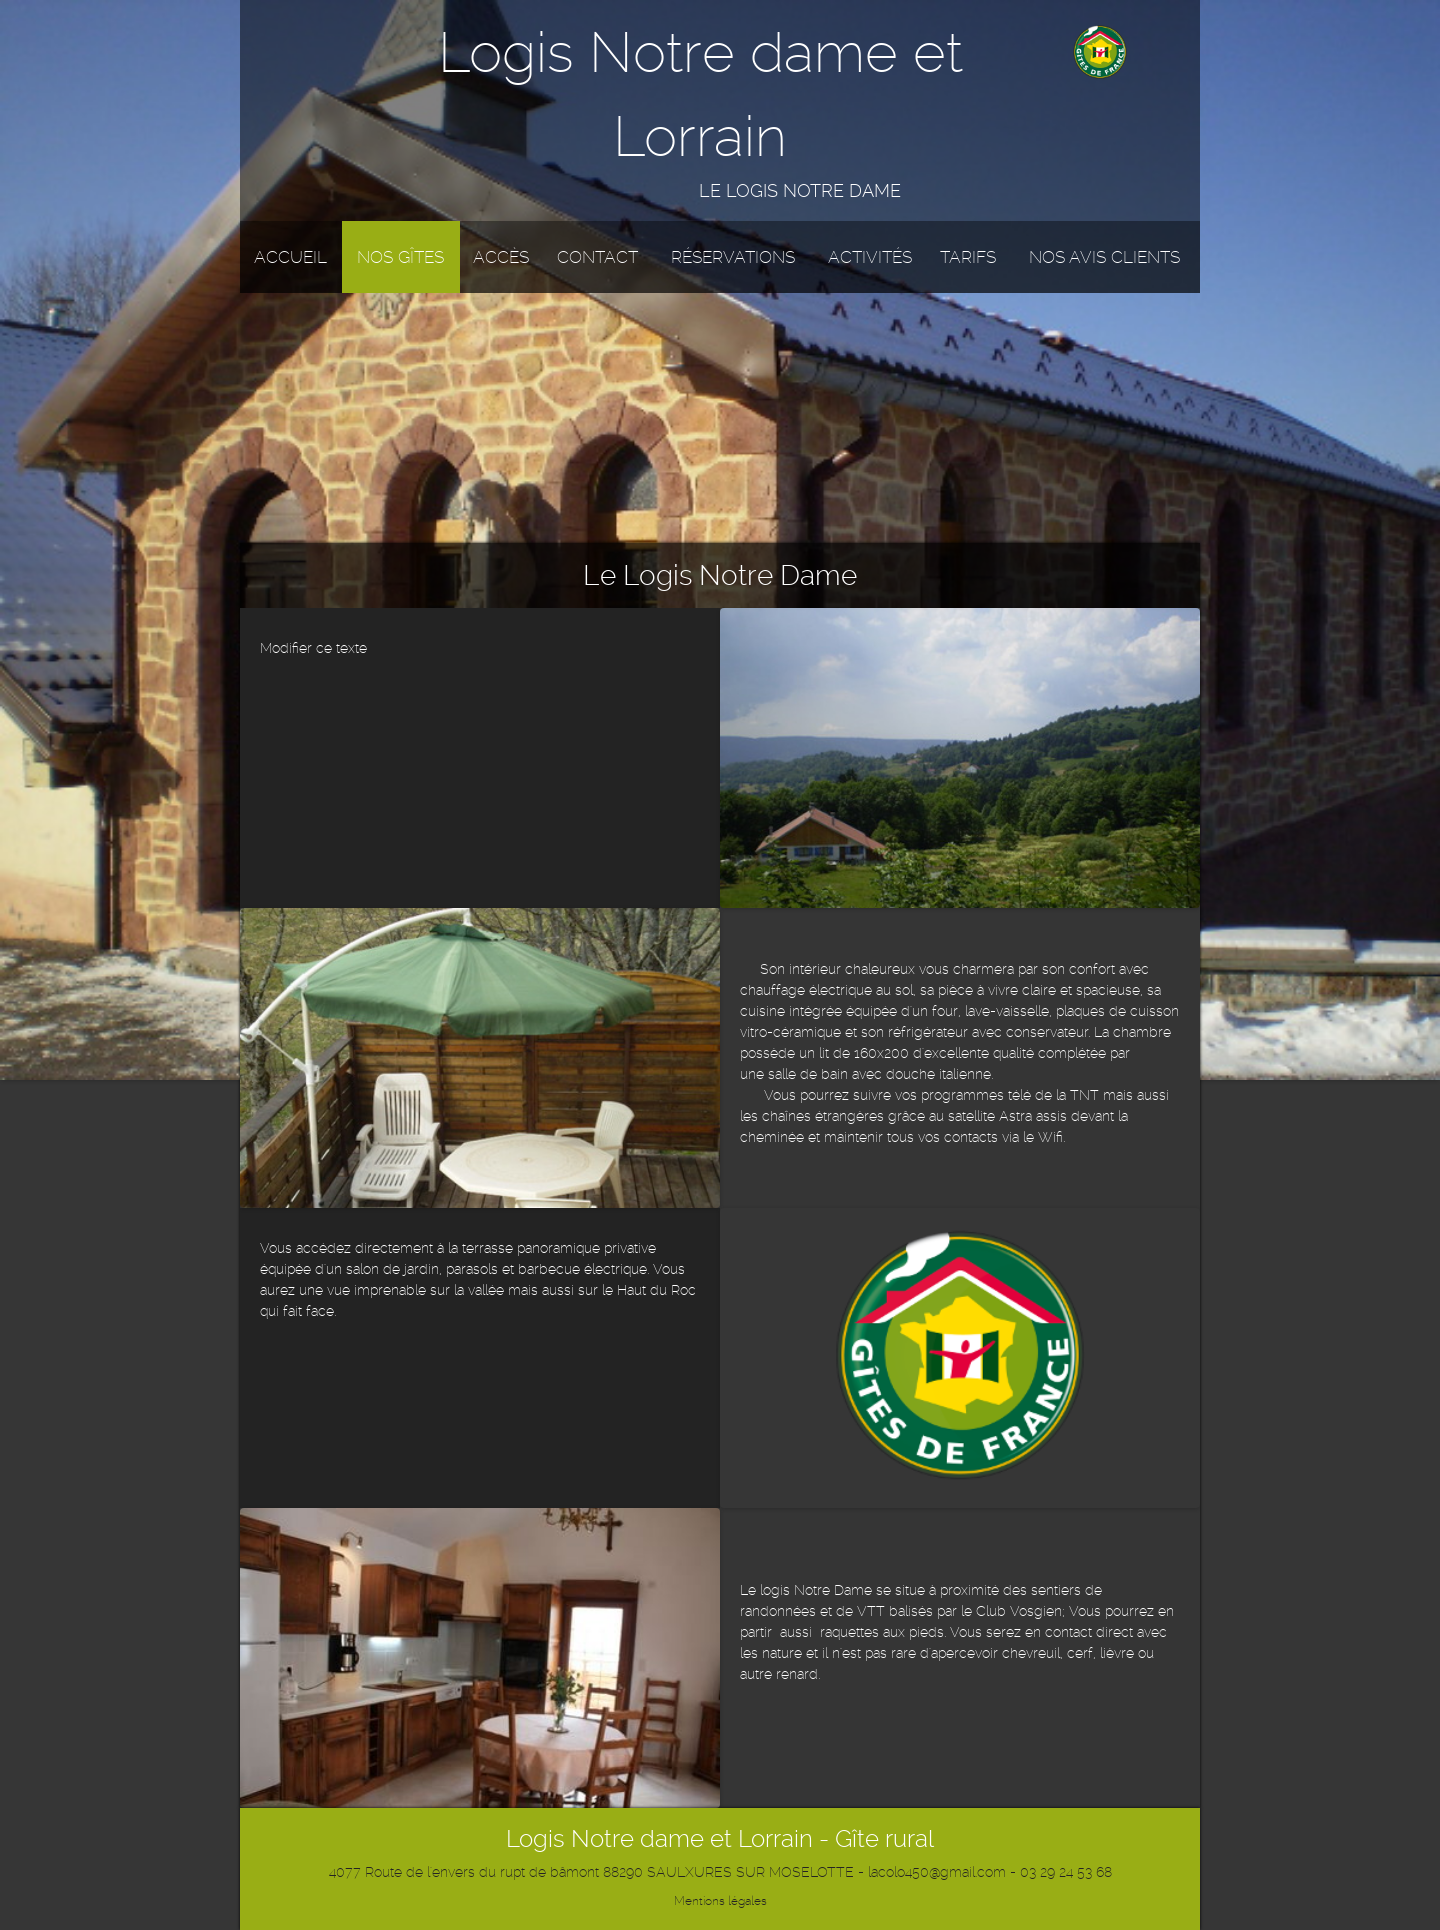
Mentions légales (720, 1901)
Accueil (290, 257)
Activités (870, 257)
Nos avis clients (1104, 257)
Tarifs (968, 257)
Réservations (733, 257)
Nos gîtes (400, 257)
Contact (597, 257)
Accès (501, 257)
